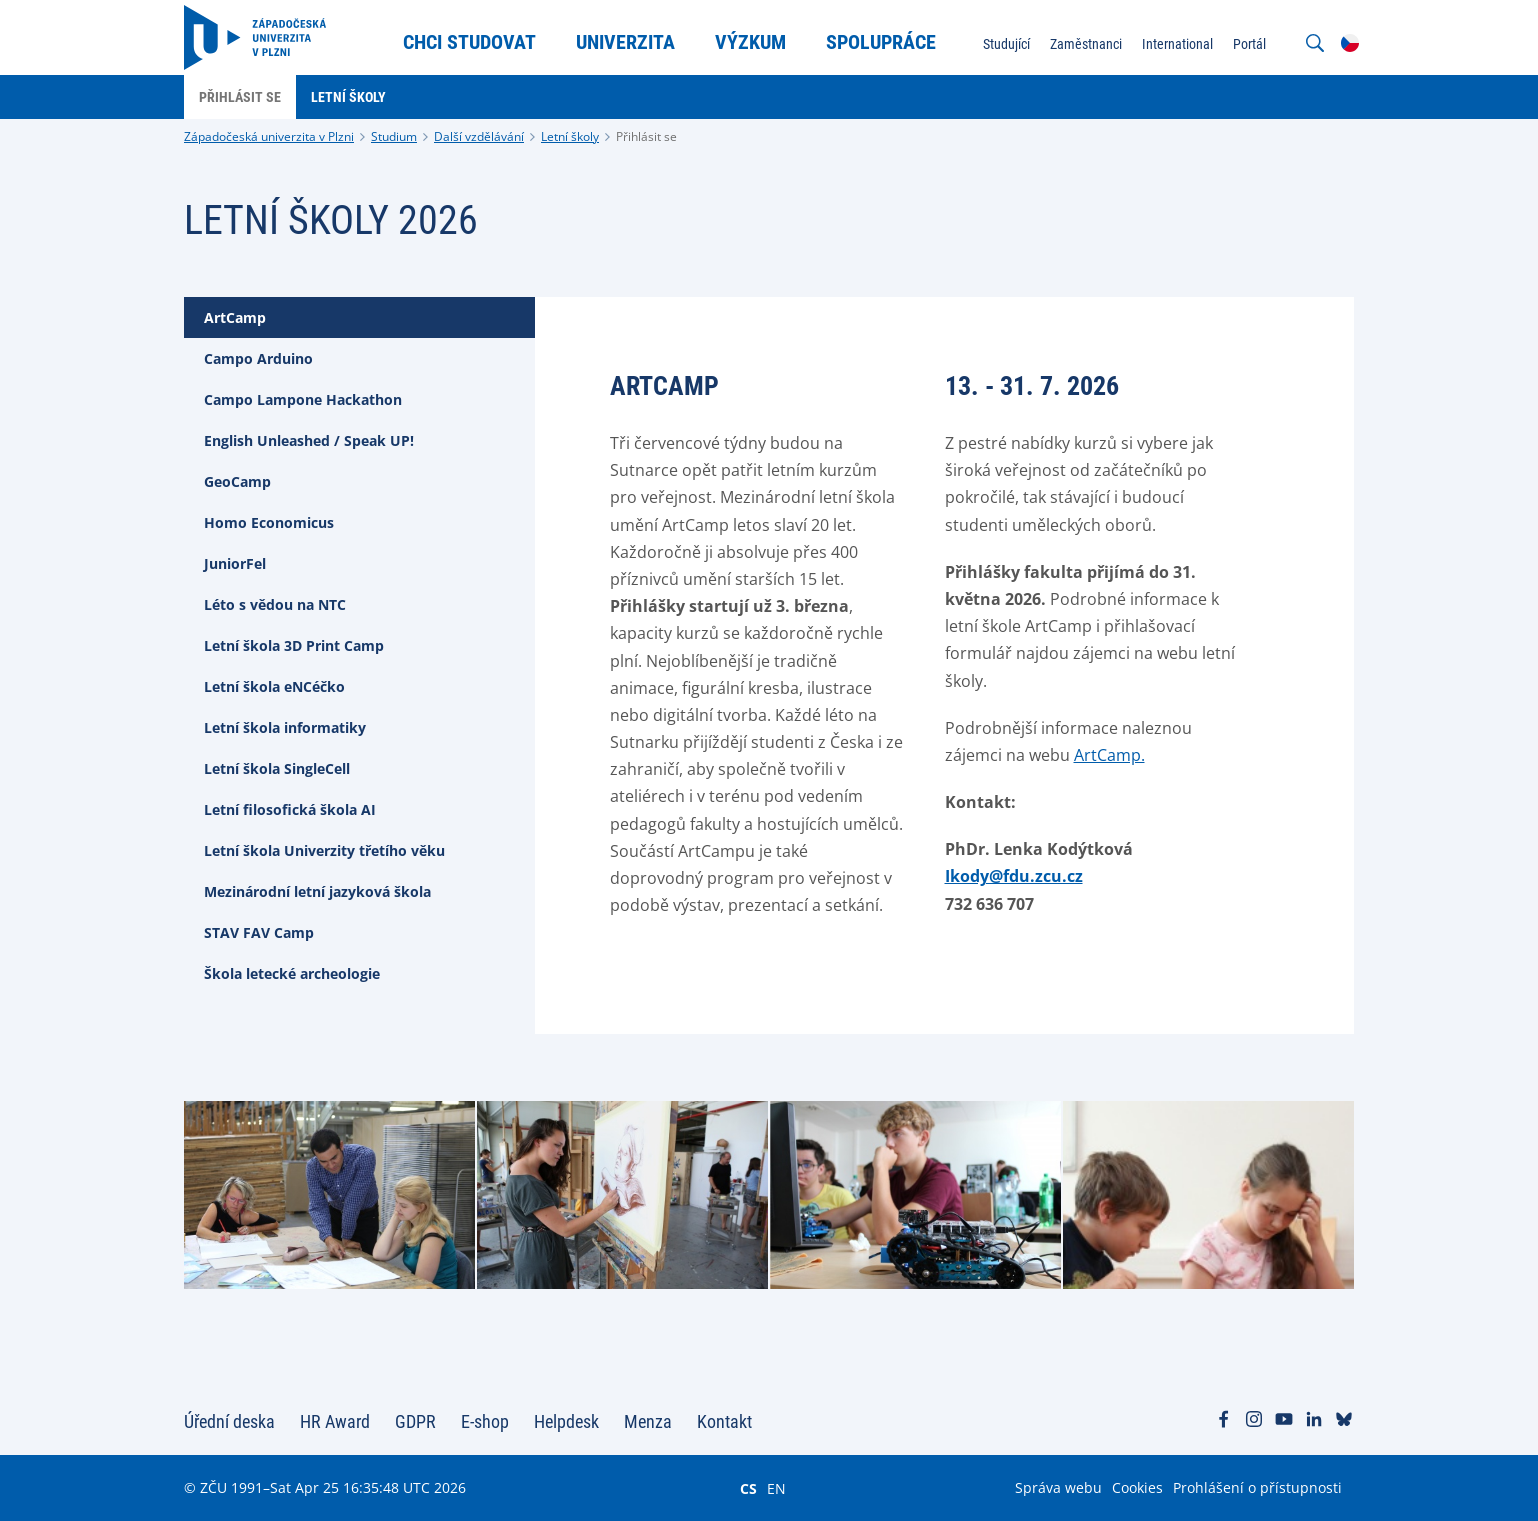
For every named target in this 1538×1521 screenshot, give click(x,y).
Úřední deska (229, 1421)
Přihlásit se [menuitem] (240, 97)
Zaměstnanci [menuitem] (1086, 44)
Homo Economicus (269, 522)
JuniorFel (235, 563)
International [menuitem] (1177, 44)
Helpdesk (566, 1421)
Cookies (1137, 1487)
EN (776, 1488)
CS (748, 1488)
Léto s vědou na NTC (275, 604)
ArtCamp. (1109, 755)
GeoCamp (237, 481)
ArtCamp (235, 317)
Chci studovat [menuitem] (469, 42)
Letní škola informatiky (285, 727)
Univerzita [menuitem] (625, 42)
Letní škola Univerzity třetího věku (324, 850)
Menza (648, 1421)
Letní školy (570, 136)
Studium (394, 136)
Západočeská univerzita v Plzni (269, 136)
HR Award (335, 1421)
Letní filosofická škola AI (290, 809)
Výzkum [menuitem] (750, 42)
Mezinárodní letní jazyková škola (317, 891)
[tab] (359, 317)
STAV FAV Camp (259, 932)
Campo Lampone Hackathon (303, 399)
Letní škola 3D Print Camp (294, 645)
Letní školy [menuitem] (348, 97)
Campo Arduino (258, 358)
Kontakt (724, 1421)
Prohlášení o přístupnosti (1257, 1487)
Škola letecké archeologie (292, 973)
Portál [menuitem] (1249, 44)
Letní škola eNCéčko (274, 686)
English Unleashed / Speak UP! (309, 440)
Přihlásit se (646, 136)
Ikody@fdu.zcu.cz (1014, 876)
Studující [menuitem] (1006, 44)
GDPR (415, 1421)
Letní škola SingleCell (277, 768)
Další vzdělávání (479, 136)
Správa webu (1058, 1487)
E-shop (485, 1421)
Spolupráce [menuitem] (881, 42)
